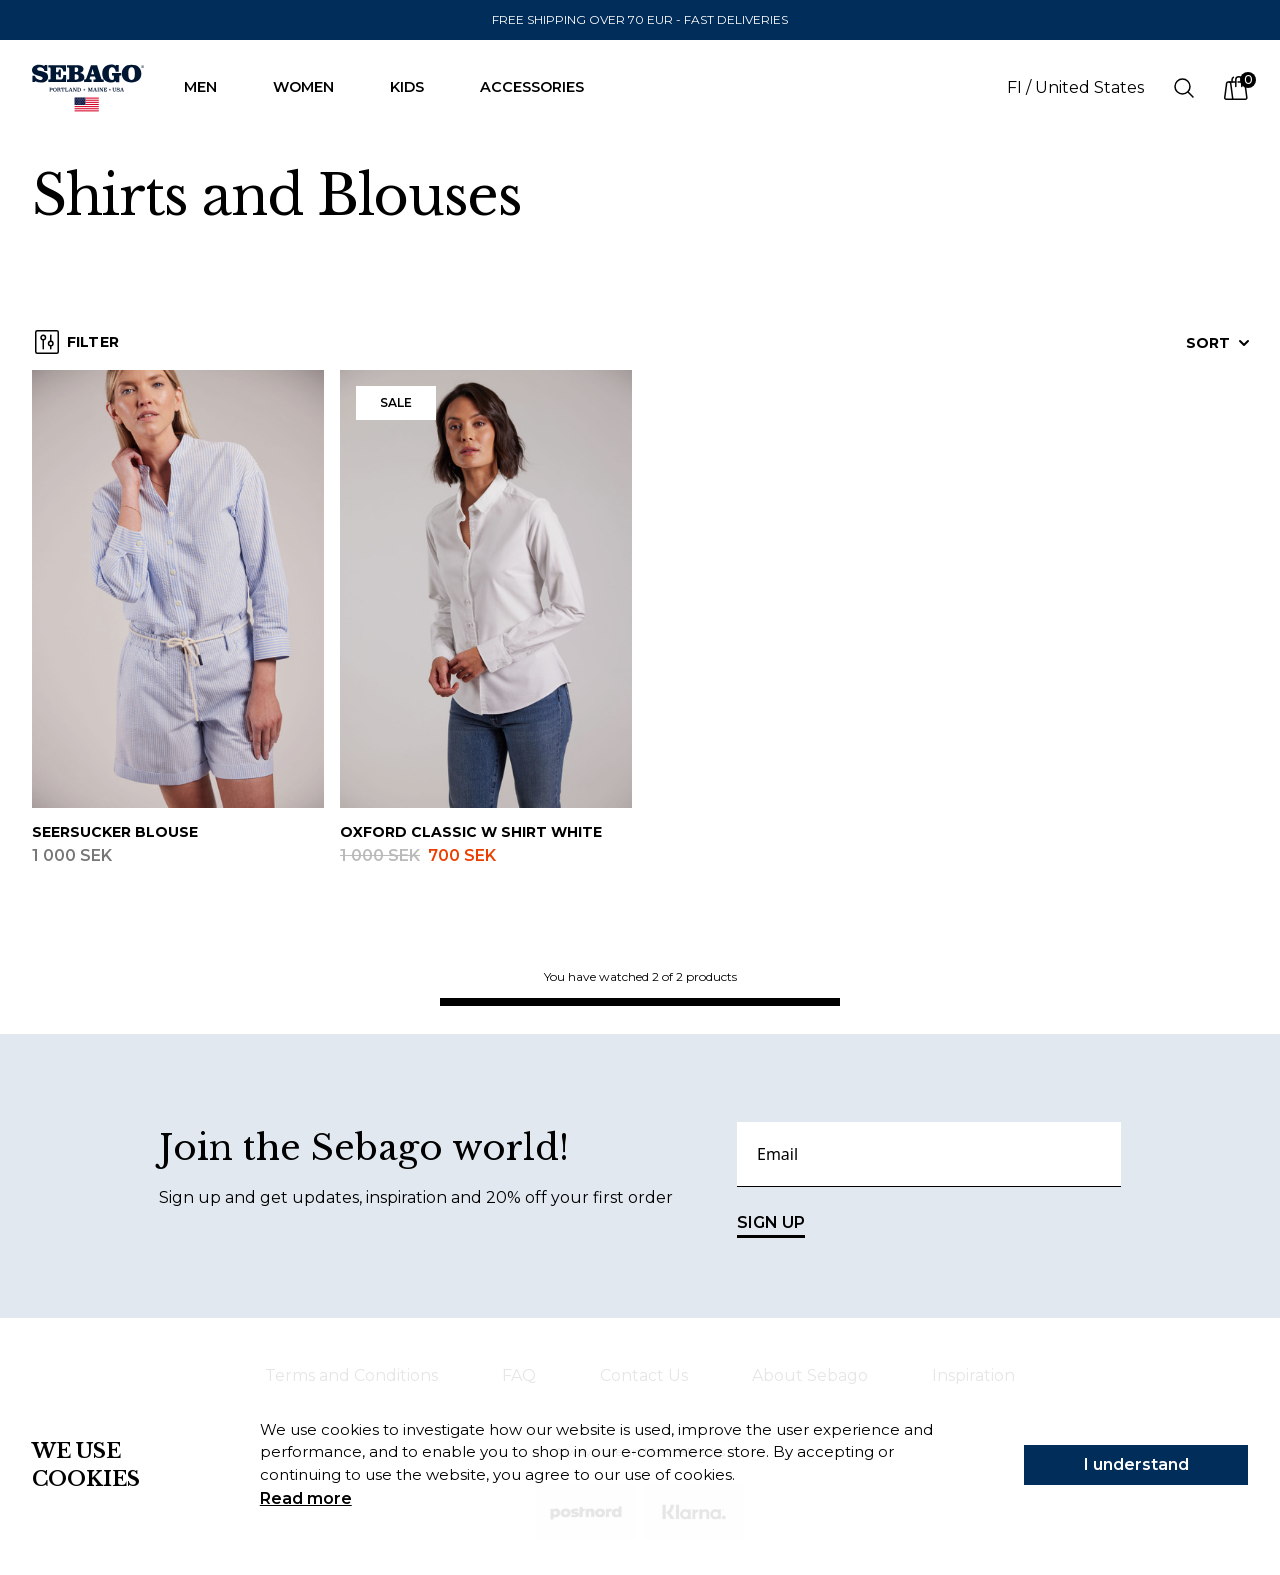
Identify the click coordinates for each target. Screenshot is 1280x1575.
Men (210, 87)
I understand (1136, 1464)
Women (313, 87)
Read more (306, 1498)
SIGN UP (771, 1225)
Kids (417, 87)
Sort (1218, 343)
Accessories (542, 87)
